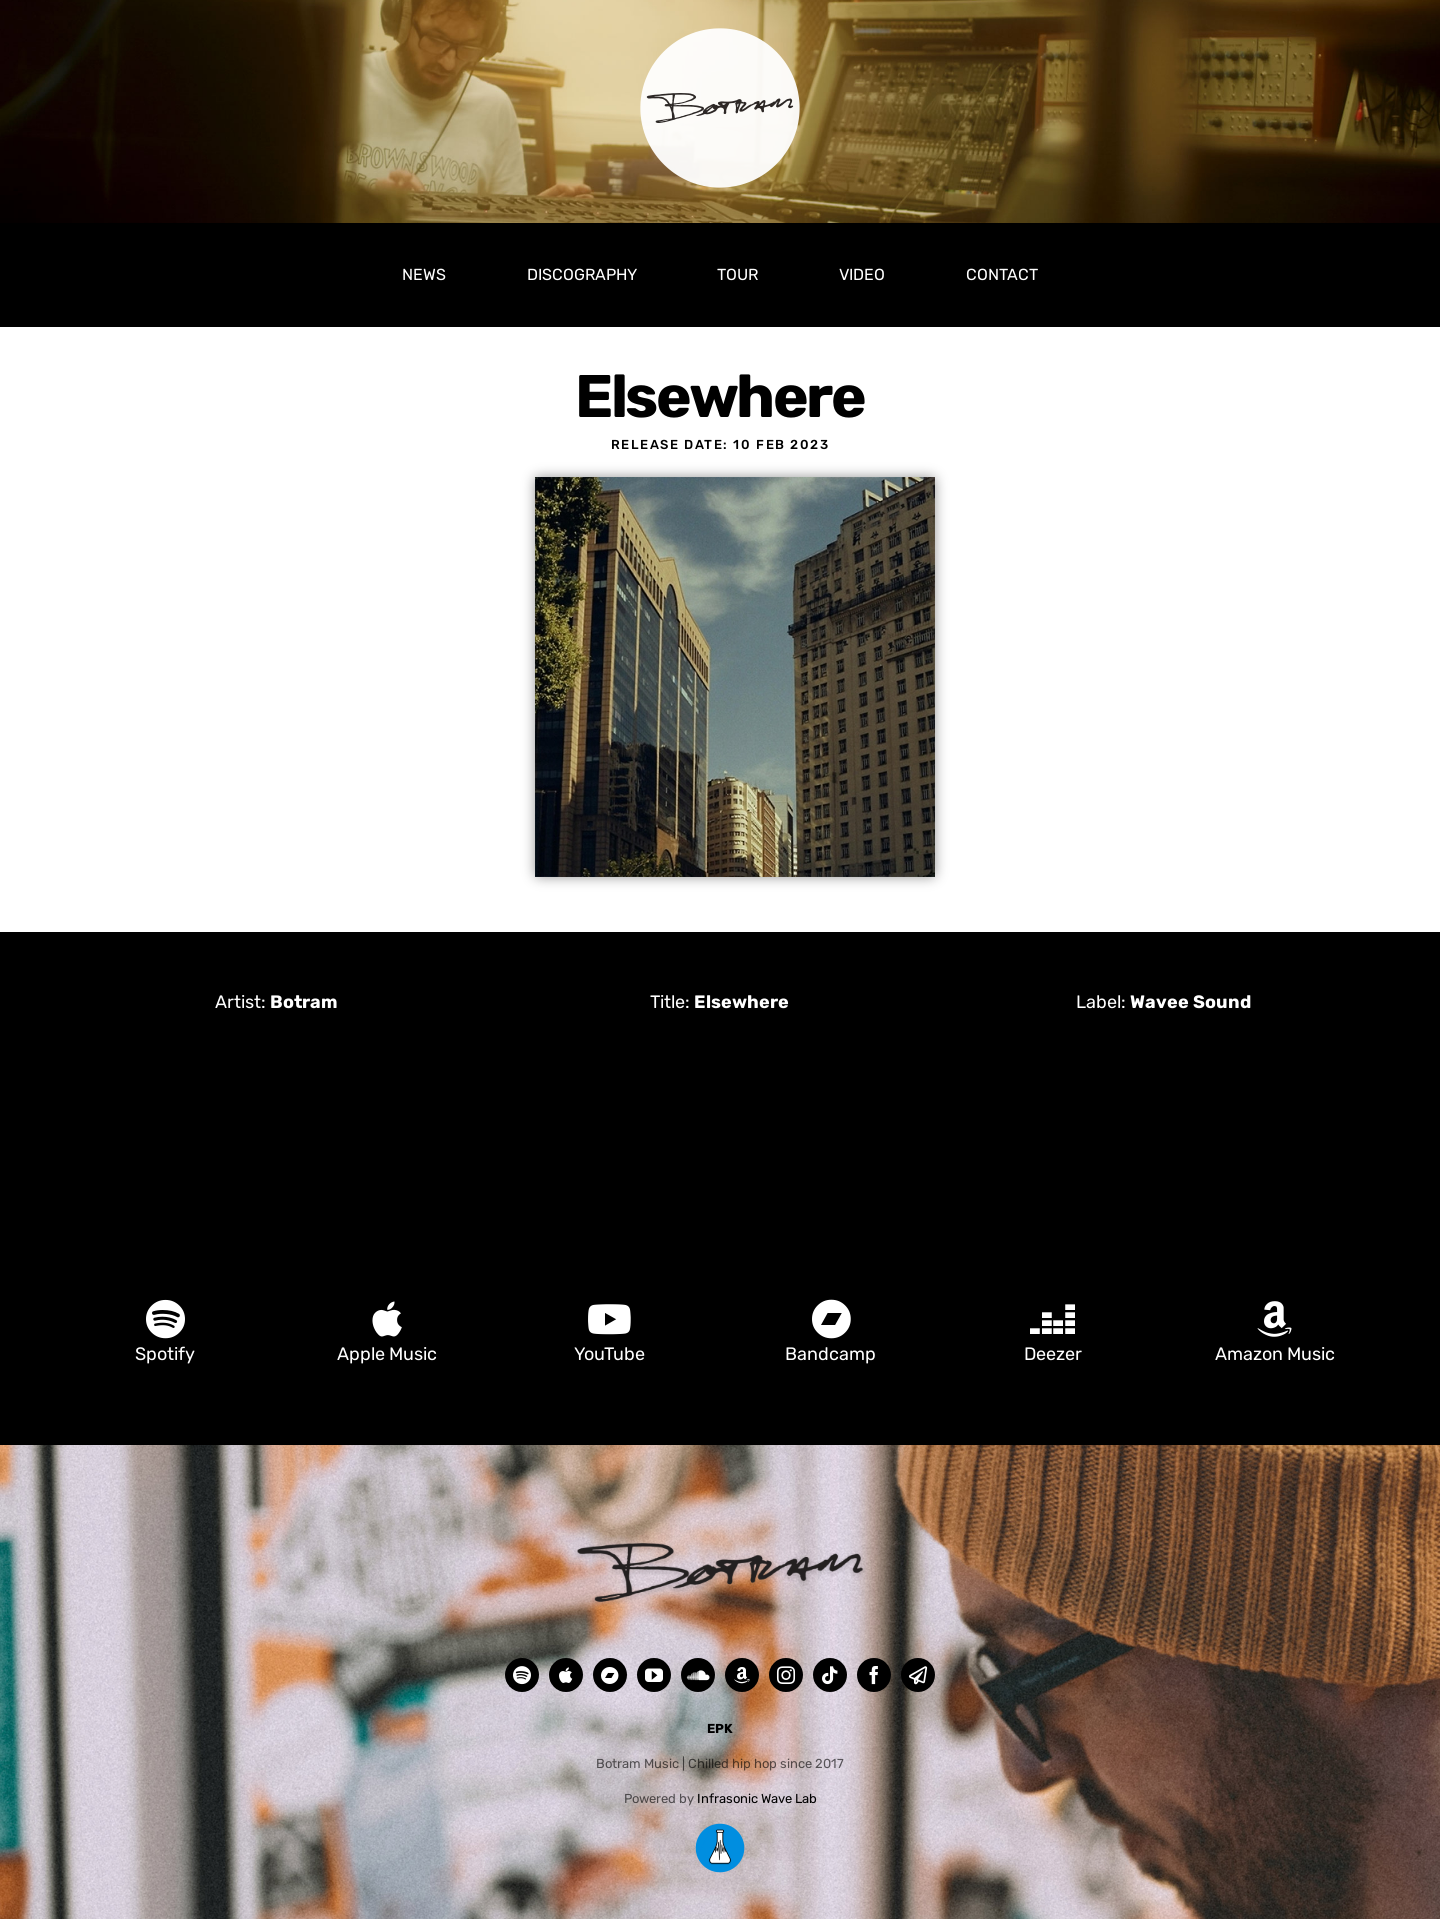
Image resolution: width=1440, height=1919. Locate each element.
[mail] (918, 1675)
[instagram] (786, 1675)
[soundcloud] (698, 1675)
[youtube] (654, 1675)
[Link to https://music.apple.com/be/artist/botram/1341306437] (387, 1319)
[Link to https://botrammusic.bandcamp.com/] (831, 1319)
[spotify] (522, 1675)
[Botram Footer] (720, 1546)
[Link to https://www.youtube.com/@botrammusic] (609, 1319)
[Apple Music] (566, 1675)
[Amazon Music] (742, 1675)
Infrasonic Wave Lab (757, 1798)
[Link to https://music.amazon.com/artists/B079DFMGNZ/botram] (1274, 1319)
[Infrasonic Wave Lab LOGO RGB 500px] (720, 1829)
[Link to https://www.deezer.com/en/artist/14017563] (1052, 1319)
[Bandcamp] (610, 1675)
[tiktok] (830, 1675)
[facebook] (874, 1675)
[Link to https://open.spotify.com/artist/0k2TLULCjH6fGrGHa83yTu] (165, 1319)
